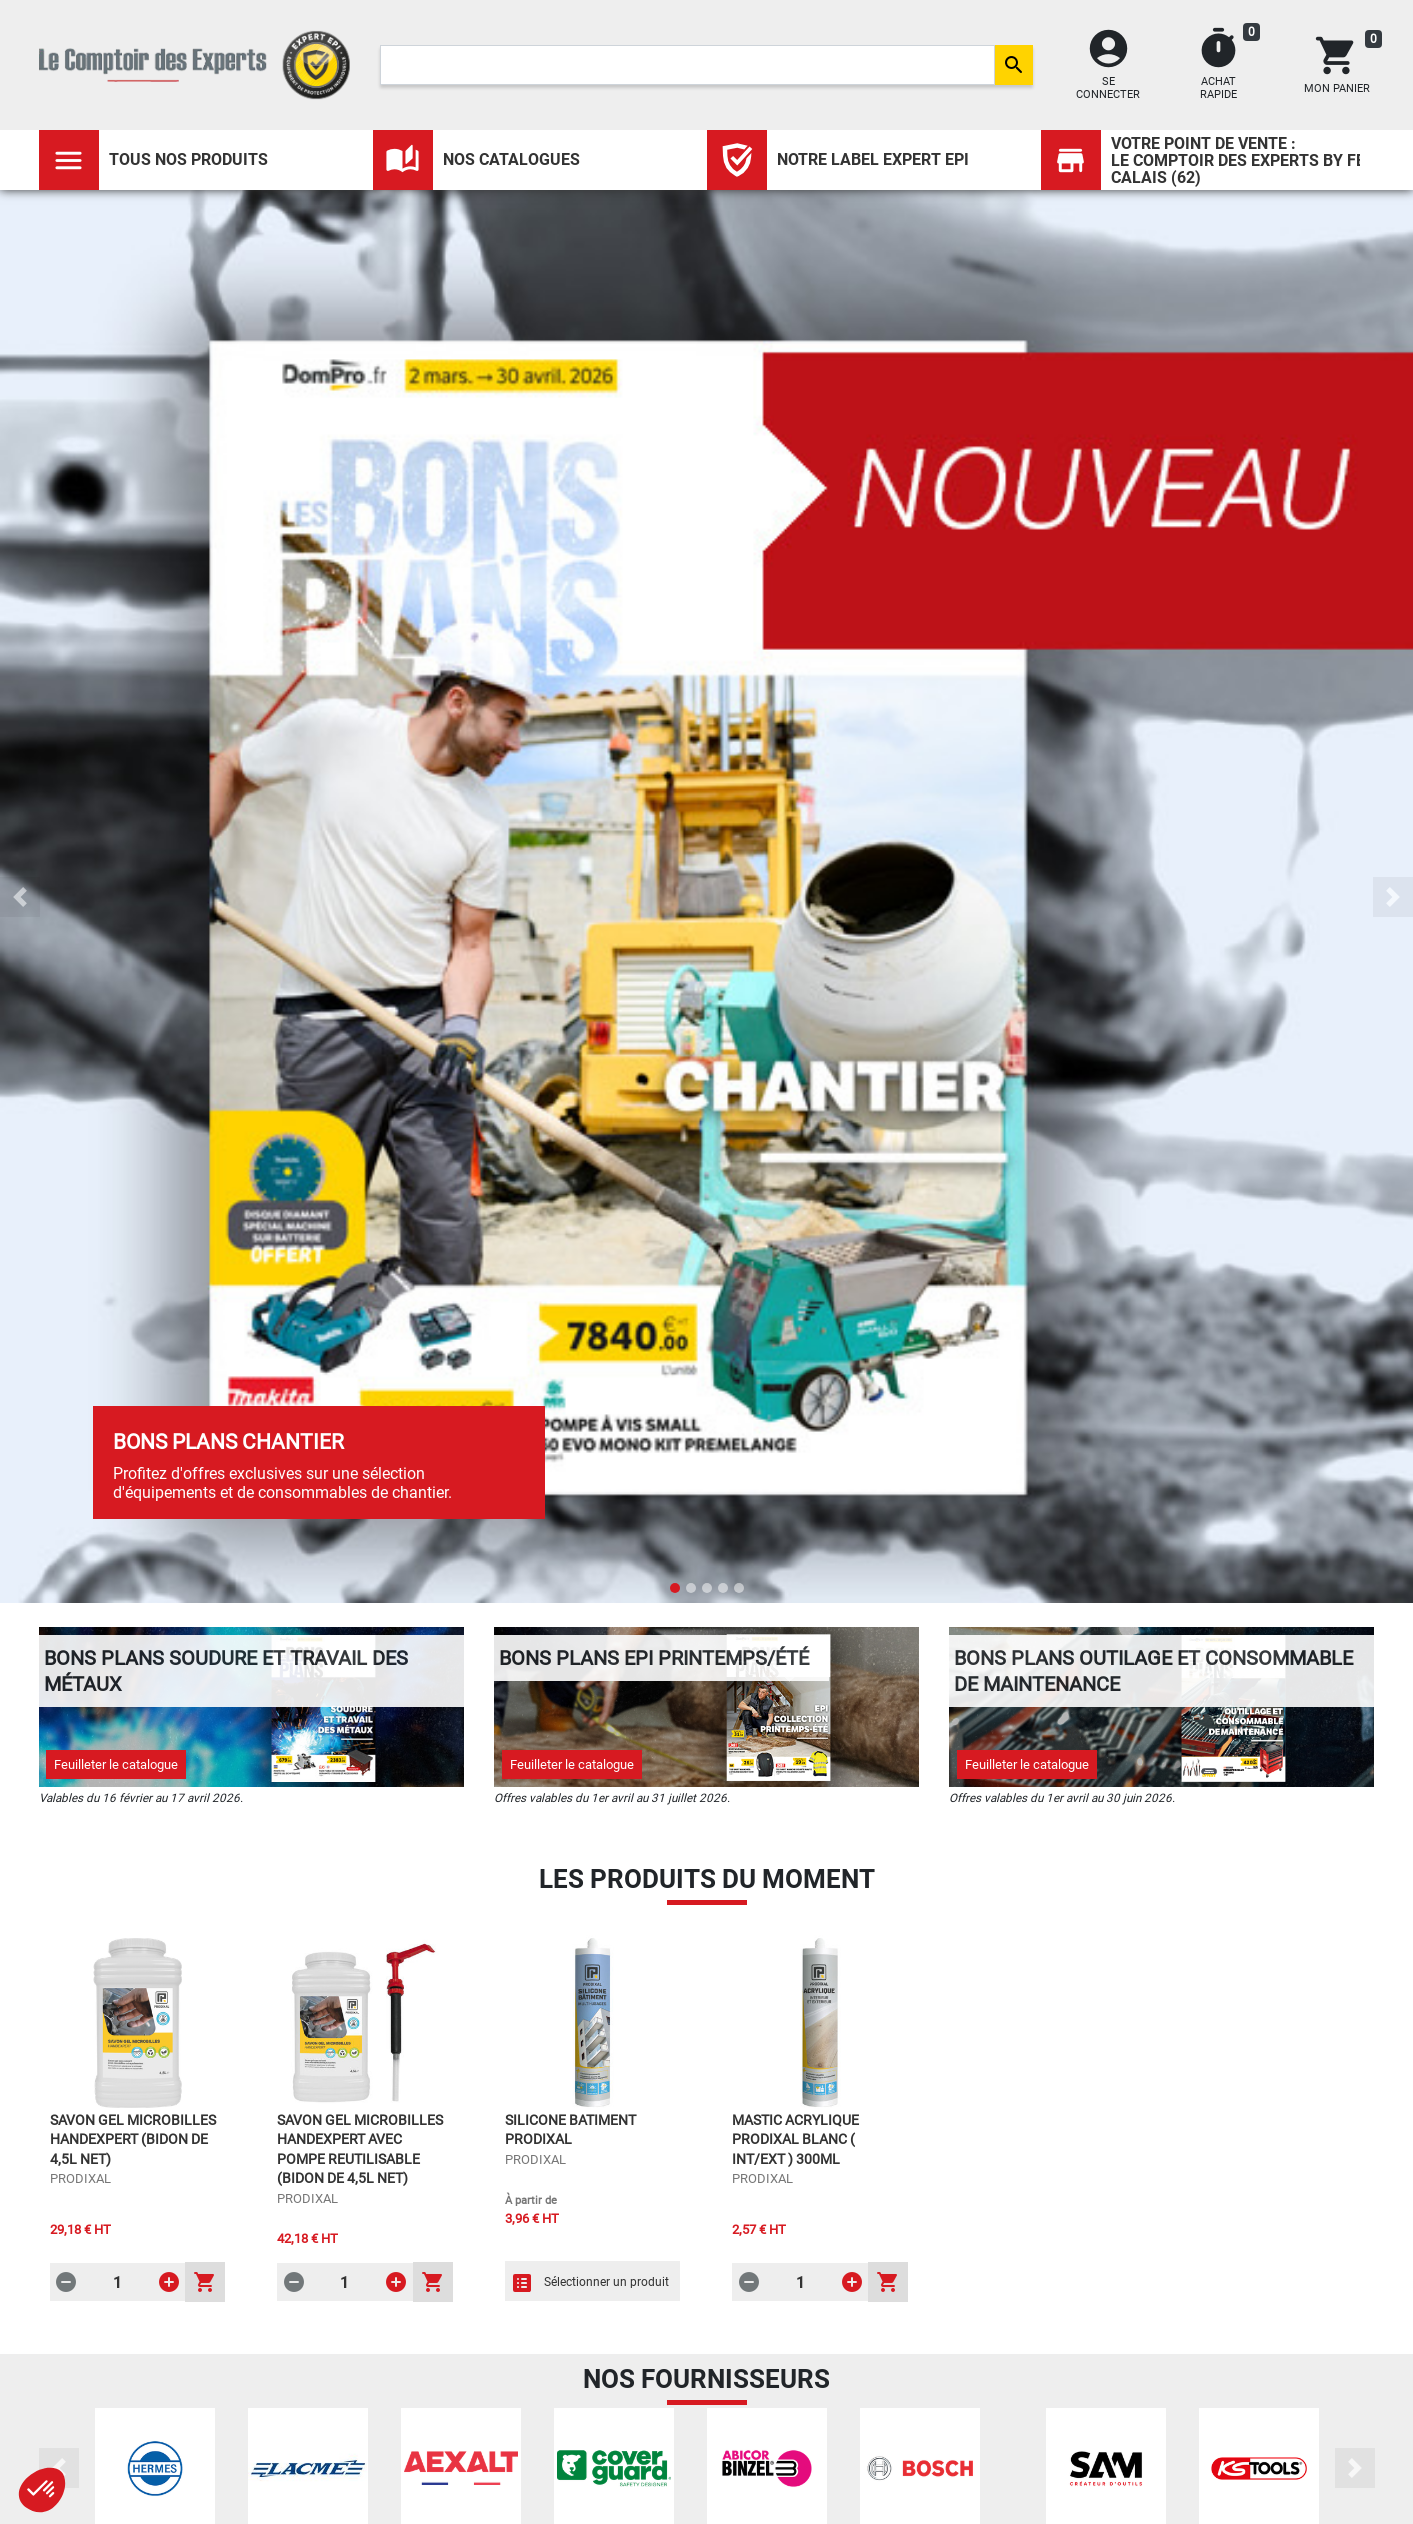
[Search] (687, 65)
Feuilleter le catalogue (116, 1764)
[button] (20, 897)
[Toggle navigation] (69, 160)
